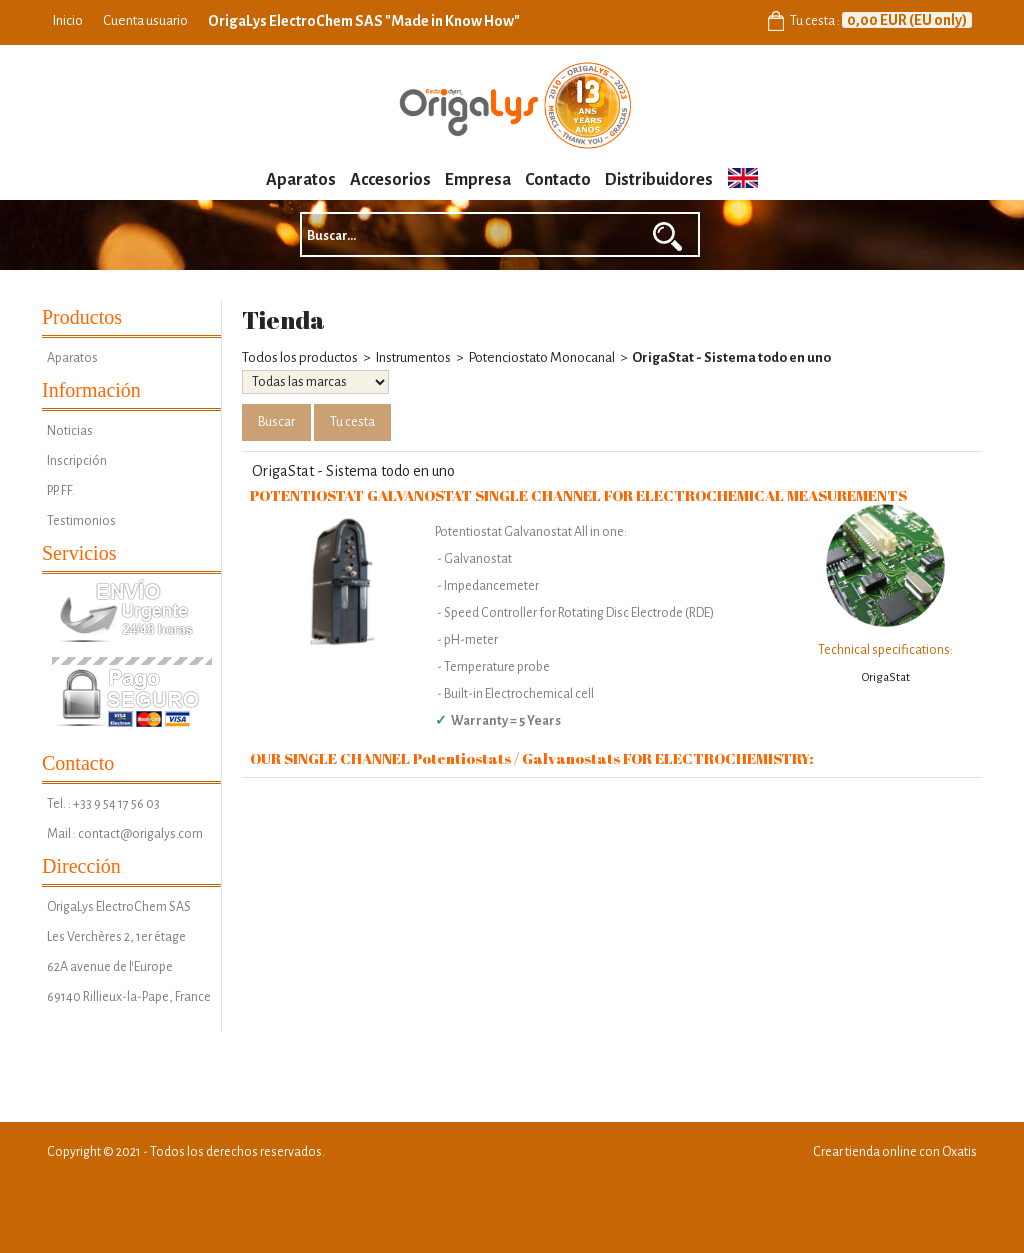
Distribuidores (659, 180)
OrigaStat (886, 677)
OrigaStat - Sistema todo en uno (731, 357)
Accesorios (390, 180)
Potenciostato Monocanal (541, 357)
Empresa (478, 180)
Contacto (558, 180)
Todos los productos (300, 357)
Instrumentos (413, 357)
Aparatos (301, 180)
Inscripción (77, 461)
